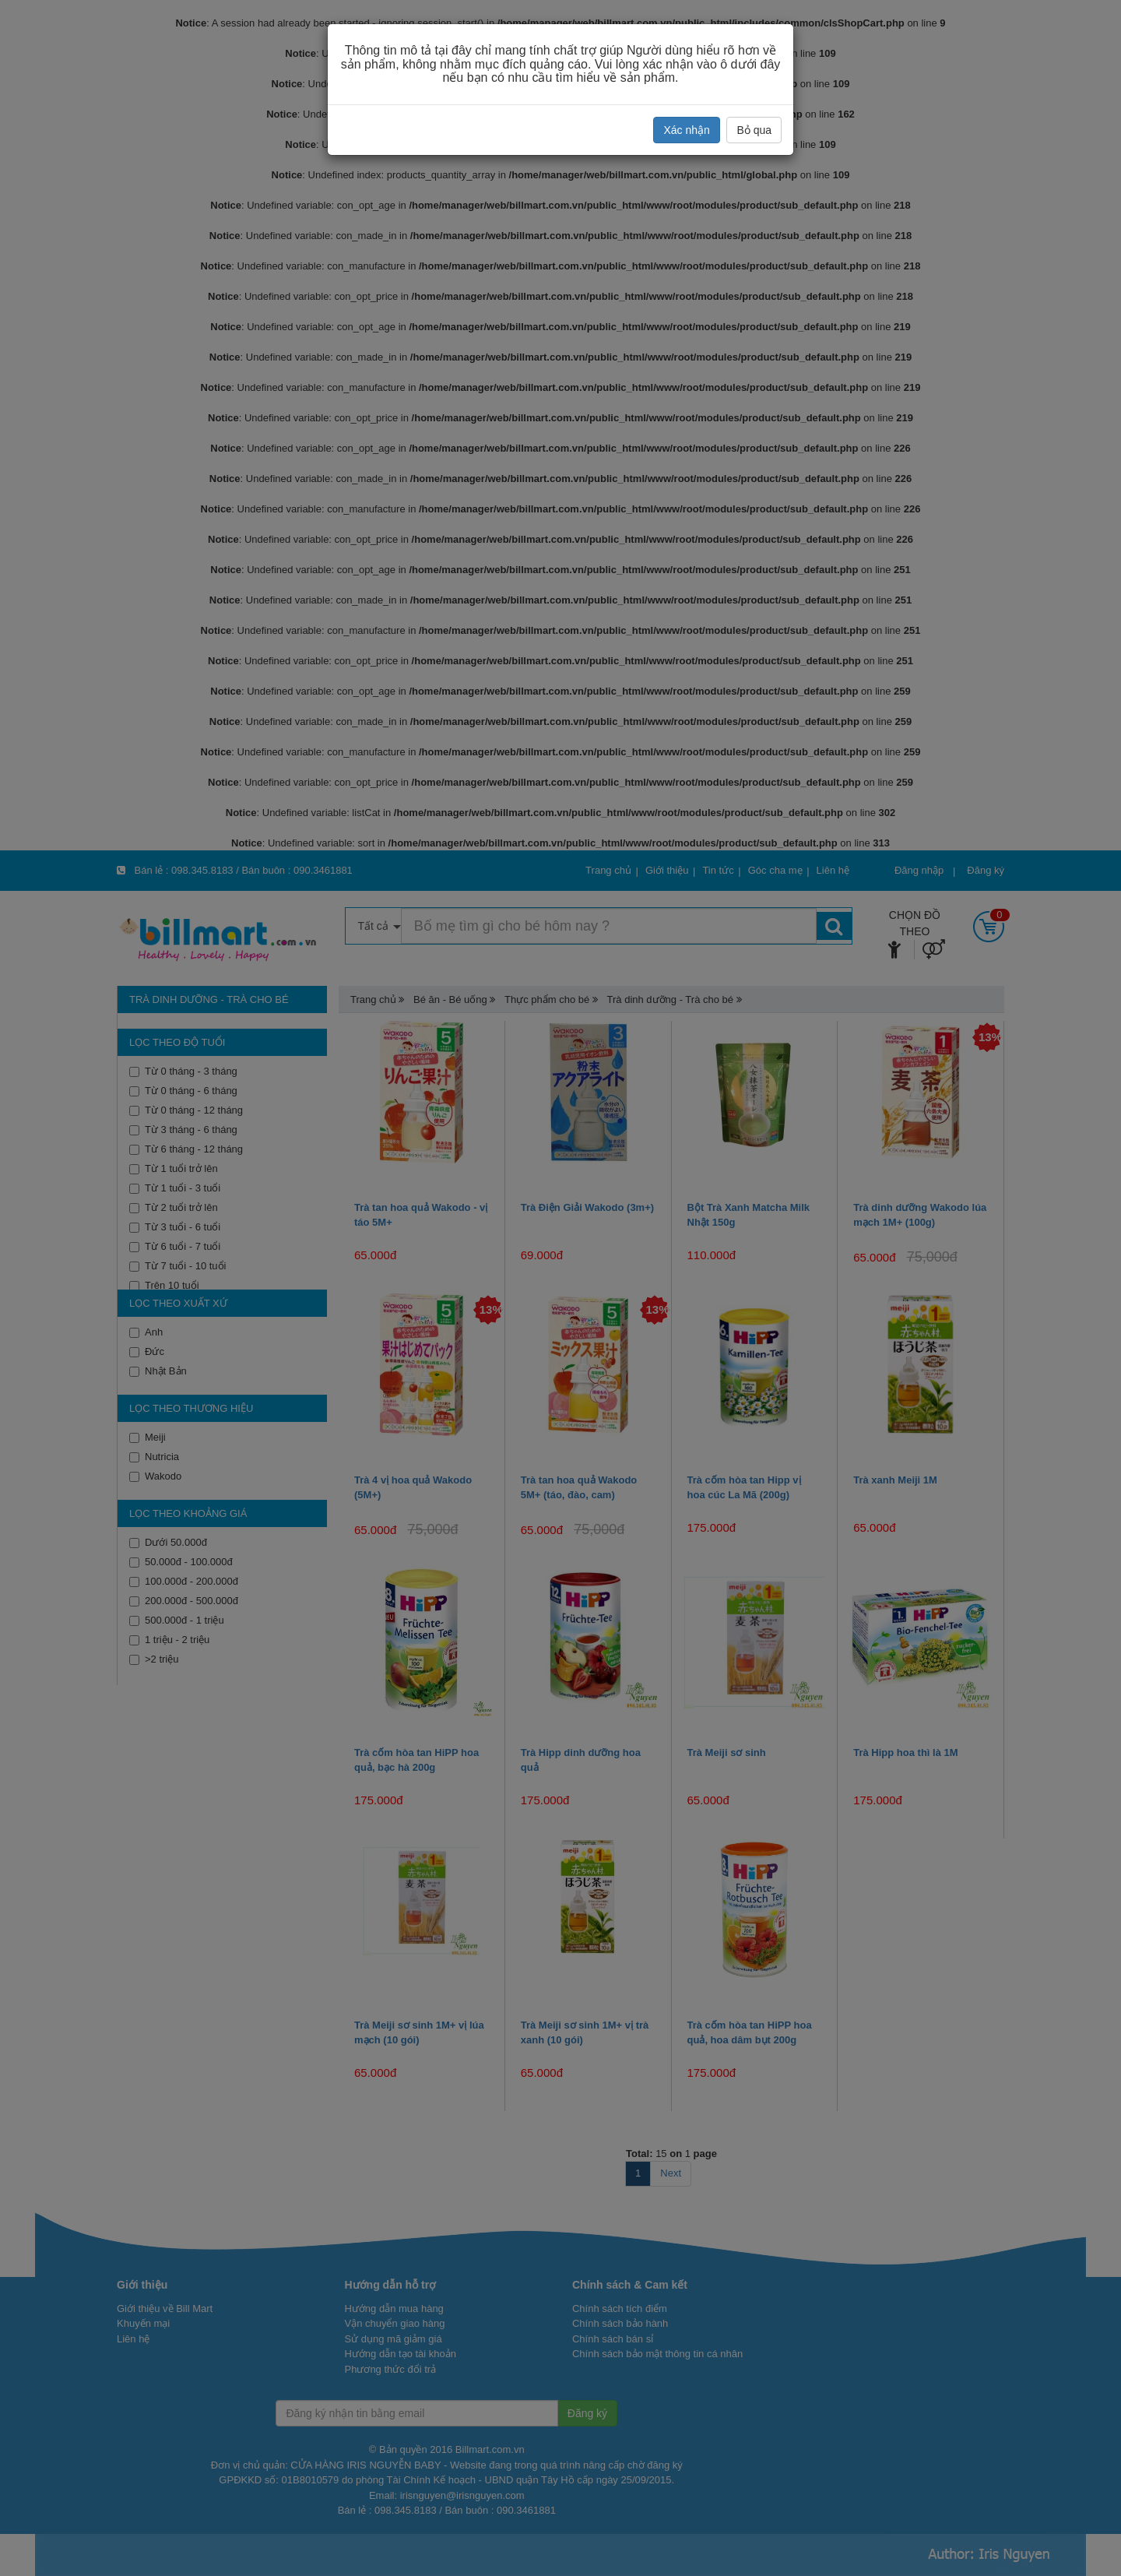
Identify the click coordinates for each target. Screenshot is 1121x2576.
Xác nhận (686, 130)
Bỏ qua (753, 130)
